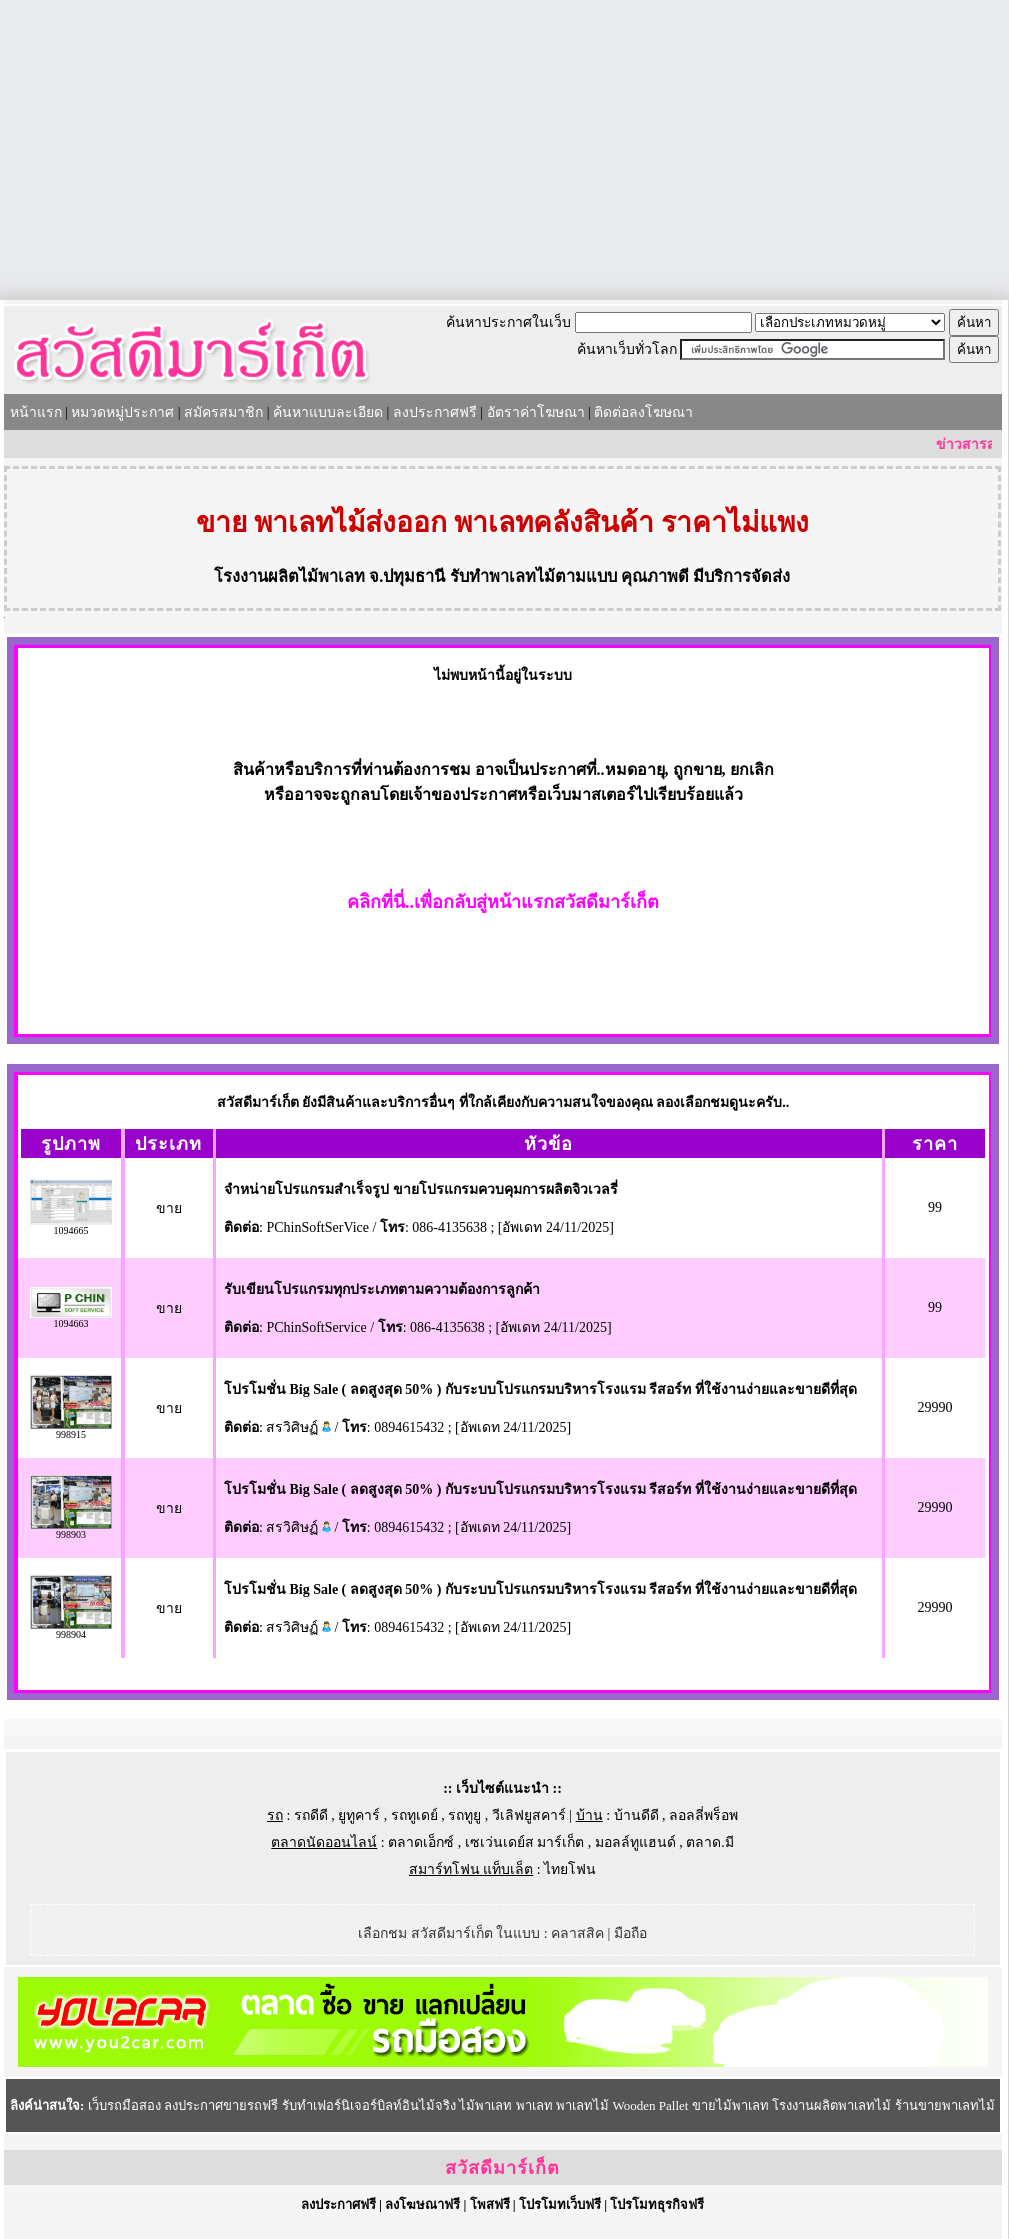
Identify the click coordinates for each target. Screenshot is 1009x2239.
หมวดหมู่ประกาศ (122, 412)
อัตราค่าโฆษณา (536, 412)
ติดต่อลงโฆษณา (643, 412)
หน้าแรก (36, 412)
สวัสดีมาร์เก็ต (502, 2168)
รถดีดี (311, 1815)
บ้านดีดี (636, 1815)
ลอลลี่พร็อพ (703, 1815)
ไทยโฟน (570, 1869)
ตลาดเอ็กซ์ (421, 1842)
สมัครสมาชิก (223, 412)
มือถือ (630, 1933)
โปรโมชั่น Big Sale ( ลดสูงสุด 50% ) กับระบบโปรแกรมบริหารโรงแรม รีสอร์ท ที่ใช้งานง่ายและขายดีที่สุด (540, 1389)
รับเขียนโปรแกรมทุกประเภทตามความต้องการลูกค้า (382, 1289)
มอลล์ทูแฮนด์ (635, 1842)
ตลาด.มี (710, 1842)
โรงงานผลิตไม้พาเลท (289, 576)
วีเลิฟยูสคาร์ (529, 1815)
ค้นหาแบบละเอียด (328, 412)
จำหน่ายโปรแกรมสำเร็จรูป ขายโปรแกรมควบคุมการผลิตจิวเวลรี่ (421, 1189)
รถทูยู (464, 1815)
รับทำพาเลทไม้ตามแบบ (533, 576)
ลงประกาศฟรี (435, 412)
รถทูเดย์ (414, 1815)
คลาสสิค (577, 1933)
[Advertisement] (505, 150)
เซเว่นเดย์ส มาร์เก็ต (525, 1842)
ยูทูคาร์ (359, 1815)
